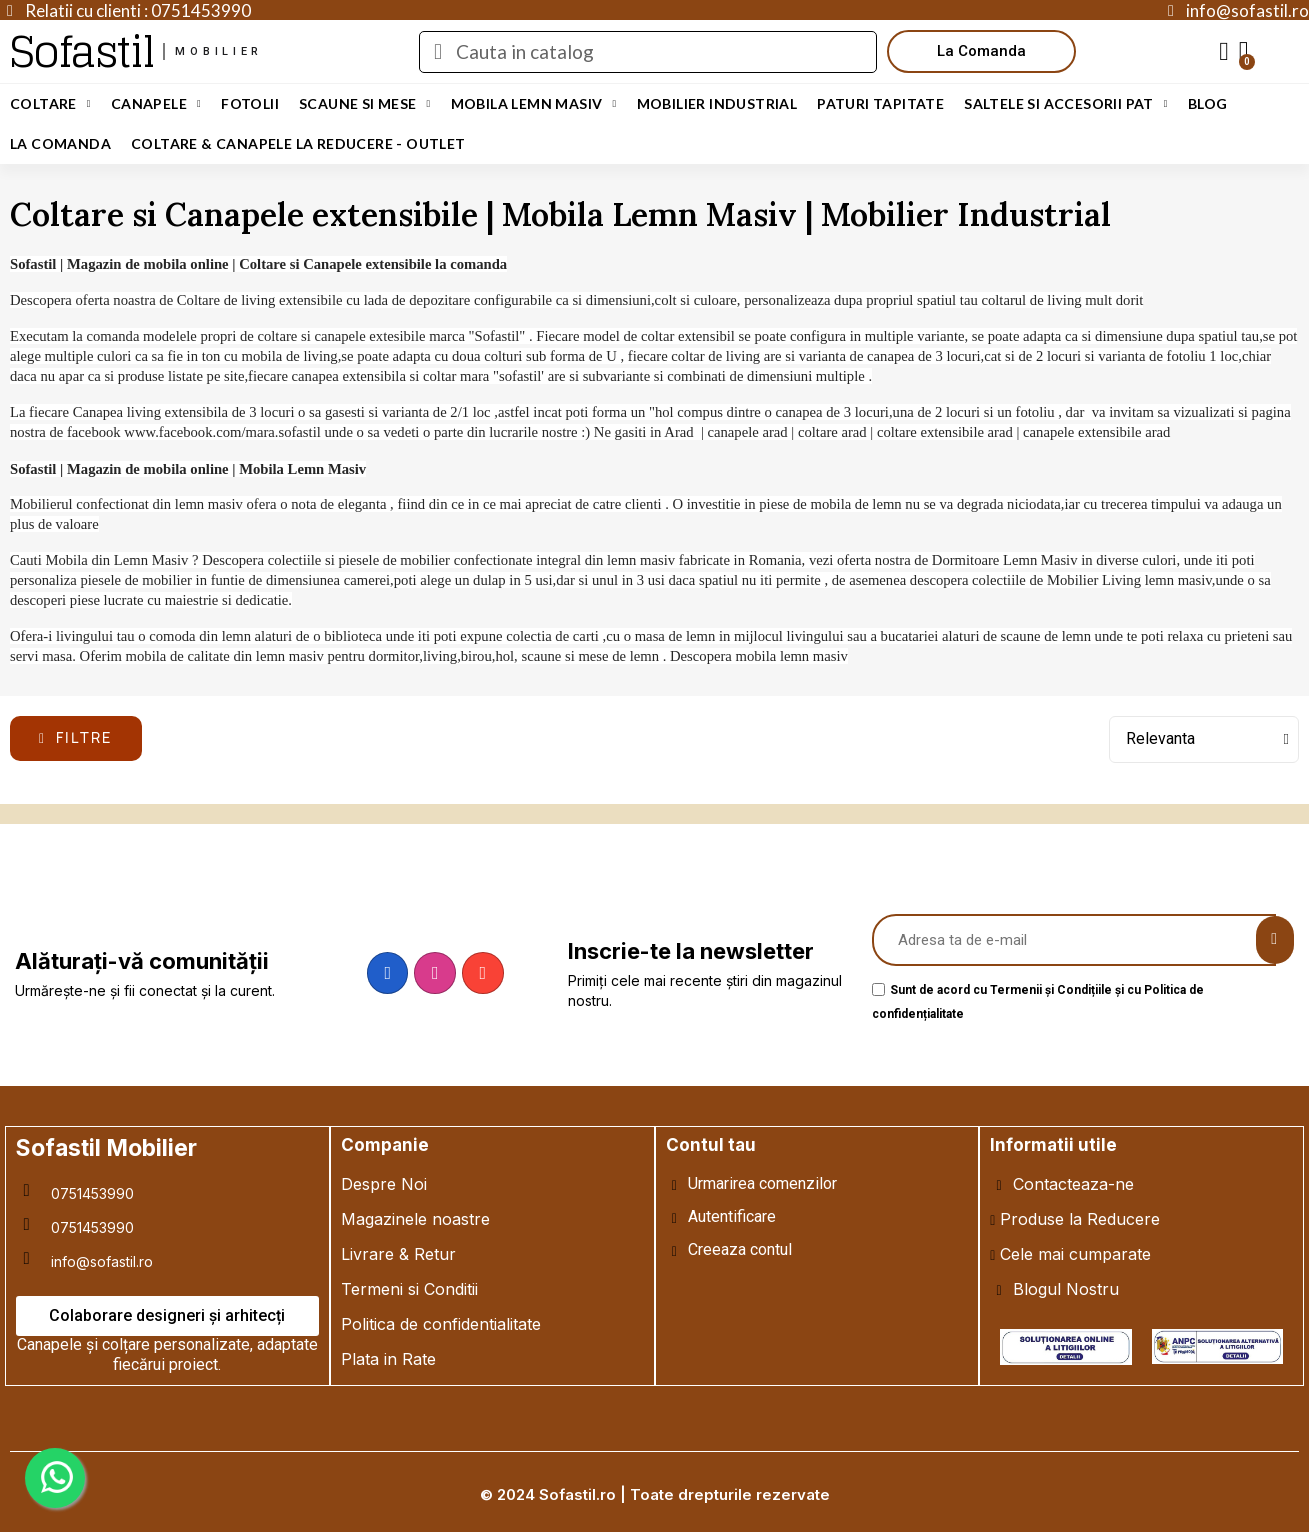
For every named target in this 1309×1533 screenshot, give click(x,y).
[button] (981, 51)
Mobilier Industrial (717, 103)
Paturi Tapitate (880, 103)
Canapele (156, 104)
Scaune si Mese (365, 104)
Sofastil (81, 51)
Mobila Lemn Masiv (534, 104)
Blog (1208, 103)
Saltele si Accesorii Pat (1066, 104)
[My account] (1224, 52)
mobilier (219, 51)
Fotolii (250, 103)
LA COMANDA (60, 143)
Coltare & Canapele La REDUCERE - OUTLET (298, 143)
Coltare (50, 104)
